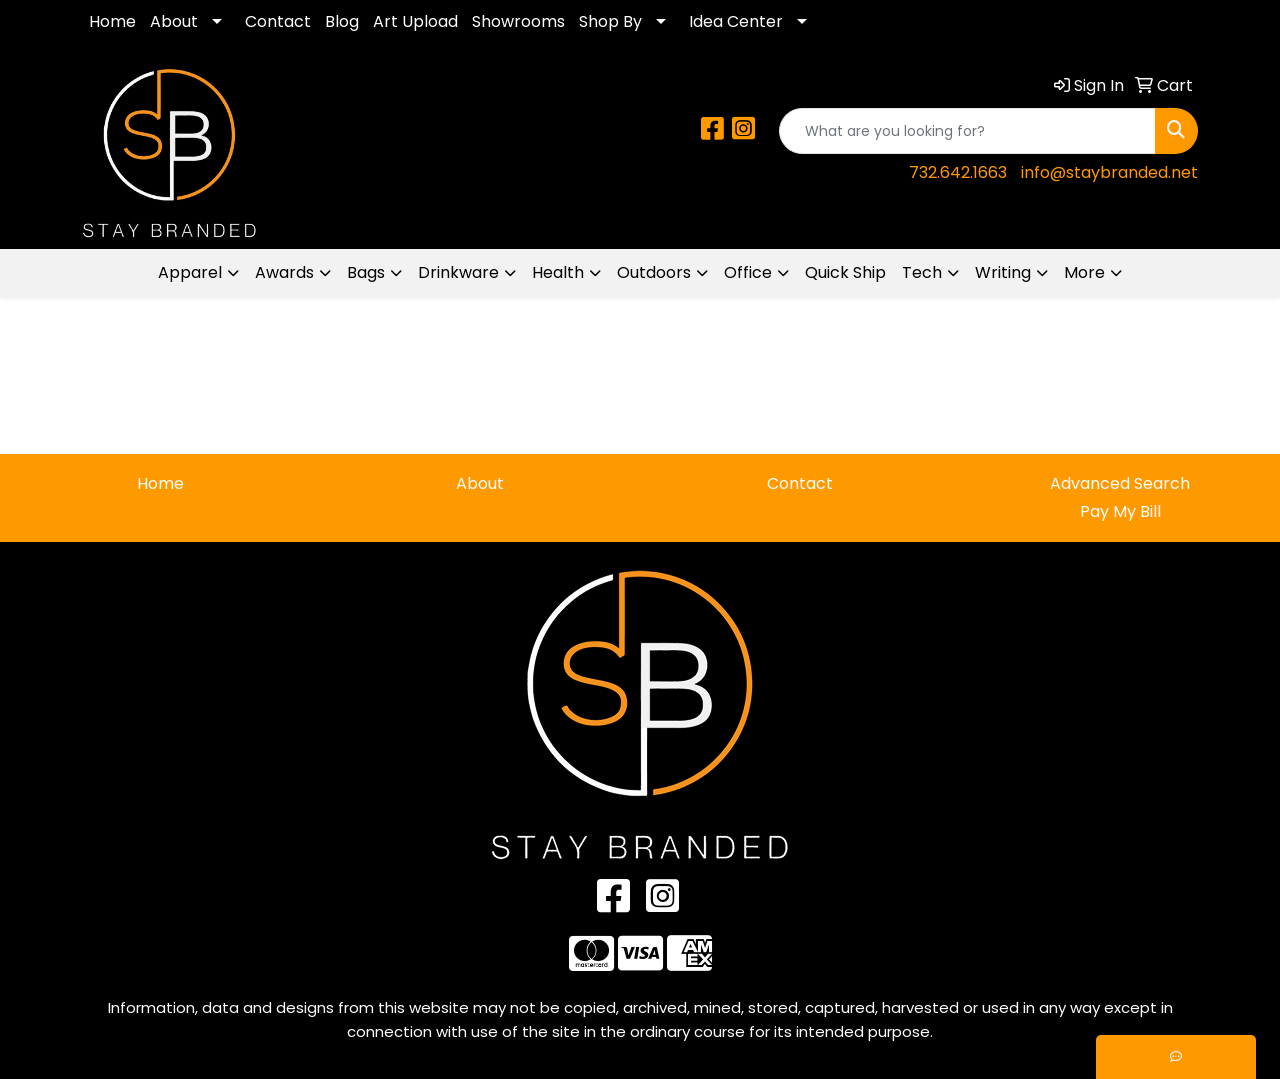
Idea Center (736, 21)
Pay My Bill (1120, 511)
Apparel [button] (190, 272)
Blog (342, 21)
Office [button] (748, 272)
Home (112, 21)
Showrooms (518, 21)
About (174, 21)
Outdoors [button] (654, 272)
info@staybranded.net (1109, 172)
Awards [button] (284, 272)
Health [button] (558, 272)
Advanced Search (1120, 483)
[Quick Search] (967, 131)
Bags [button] (366, 272)
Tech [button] (922, 272)
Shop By (610, 21)
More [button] (1084, 272)
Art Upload (415, 21)
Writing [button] (1003, 272)
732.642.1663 (958, 172)
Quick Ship (845, 272)
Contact (278, 21)
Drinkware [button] (458, 272)
